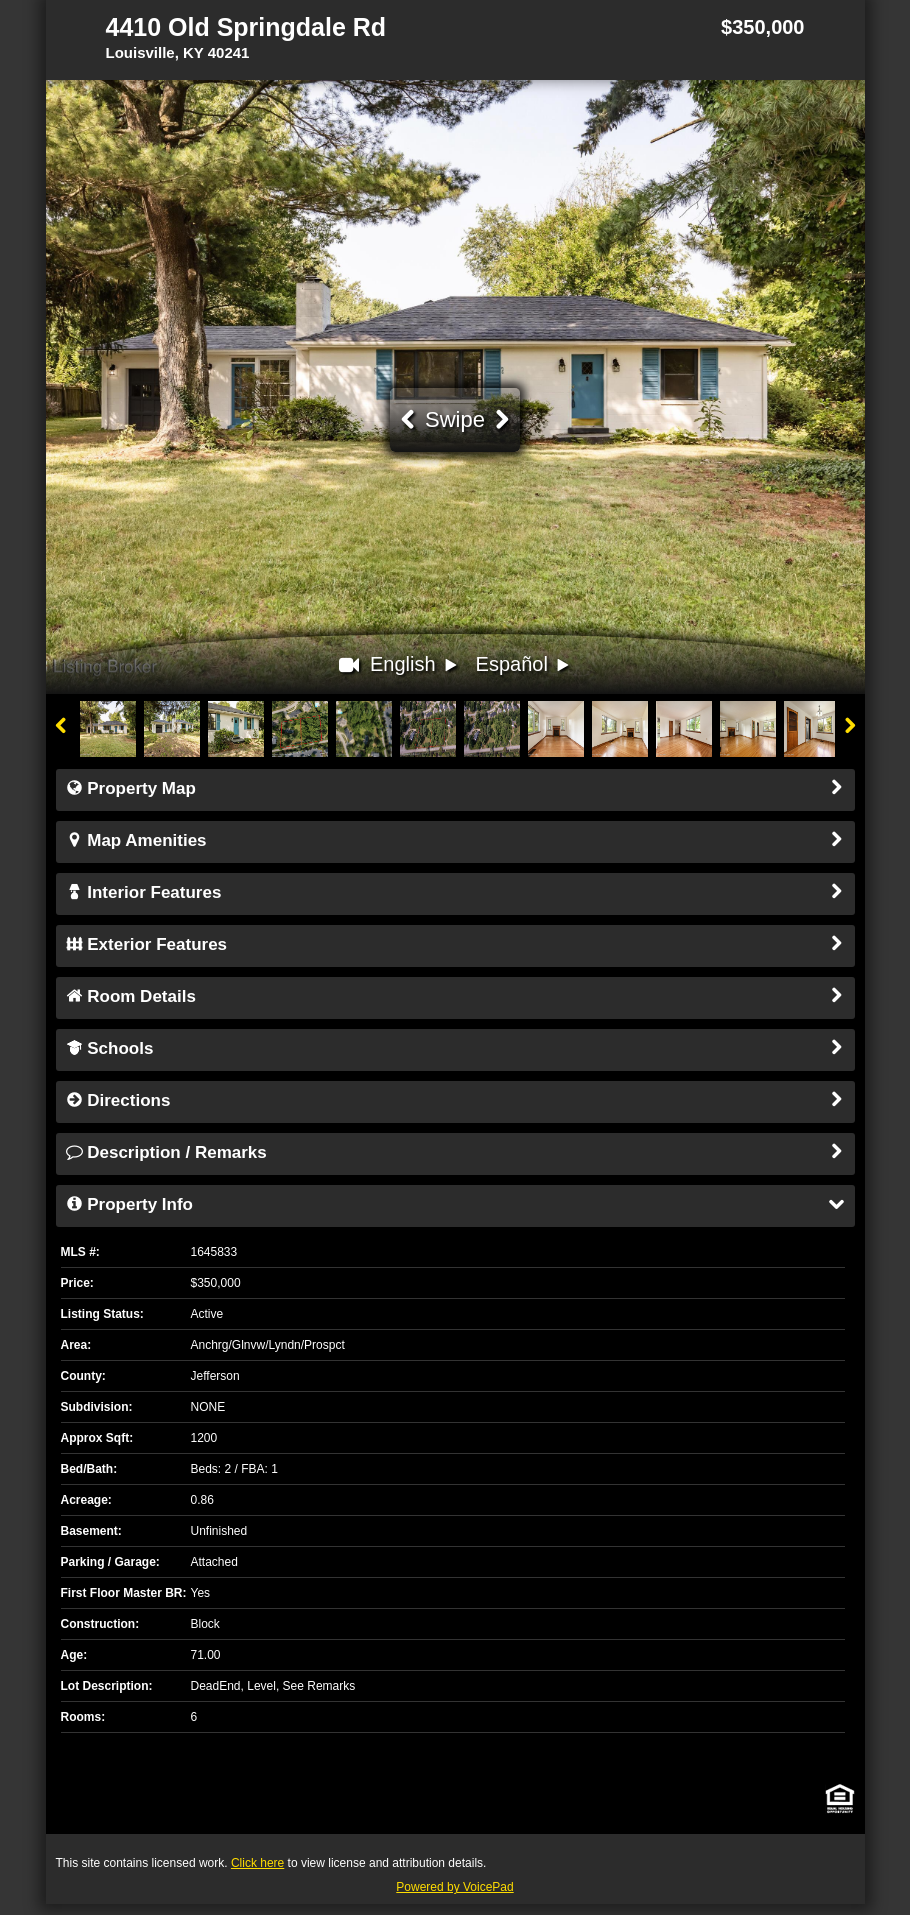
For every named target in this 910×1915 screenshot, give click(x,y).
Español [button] (525, 666)
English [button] (415, 666)
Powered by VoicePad (454, 1887)
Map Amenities (455, 842)
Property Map (455, 790)
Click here (257, 1863)
